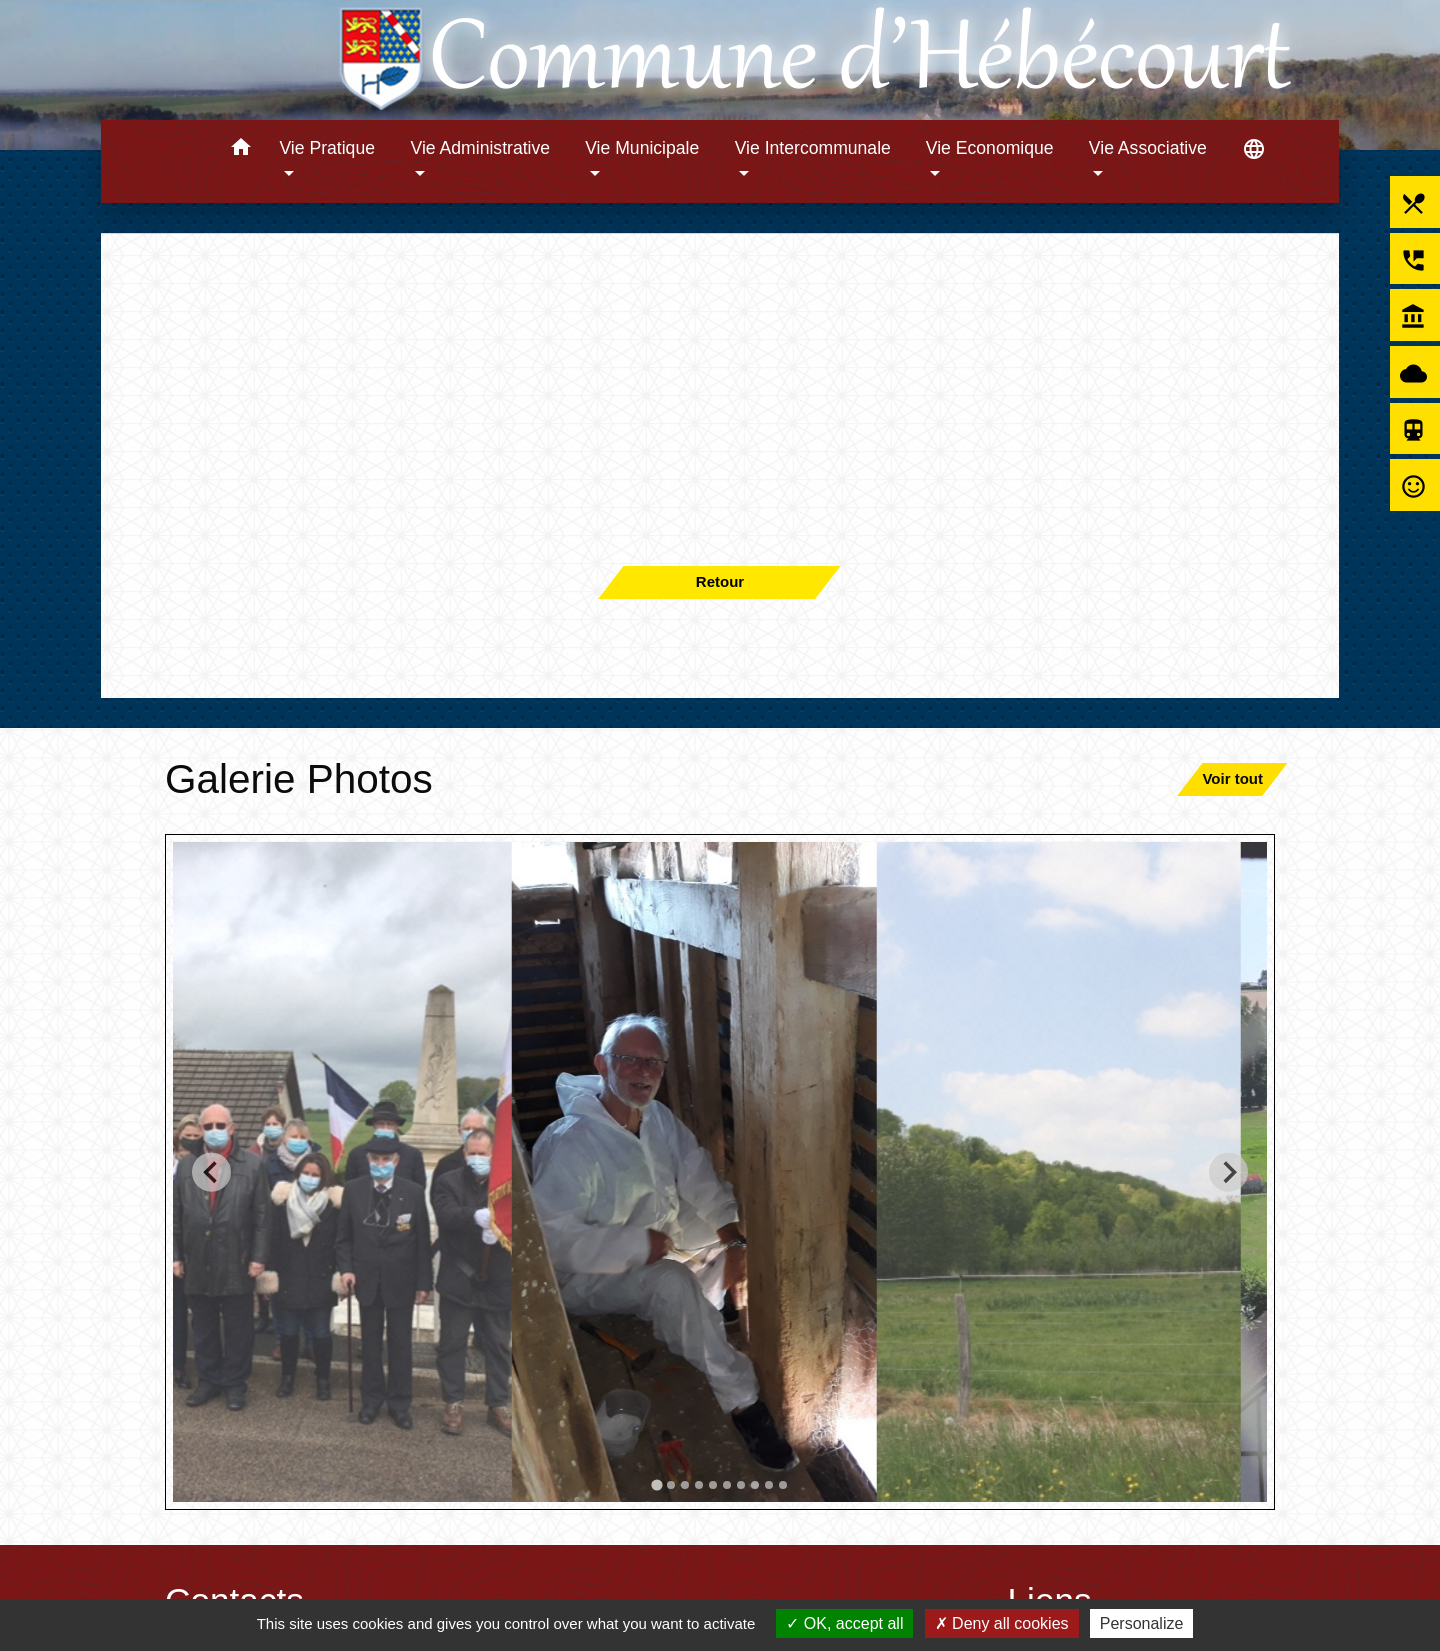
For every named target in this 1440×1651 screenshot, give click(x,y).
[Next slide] (1228, 1171)
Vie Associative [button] (1148, 148)
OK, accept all (844, 1623)
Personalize (1142, 1623)
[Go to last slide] (211, 1171)
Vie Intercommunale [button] (813, 148)
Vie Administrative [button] (481, 148)
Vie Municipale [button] (642, 148)
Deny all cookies (1002, 1623)
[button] (240, 150)
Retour (720, 581)
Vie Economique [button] (990, 148)
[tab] (656, 1484)
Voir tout (1232, 778)
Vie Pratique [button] (327, 148)
